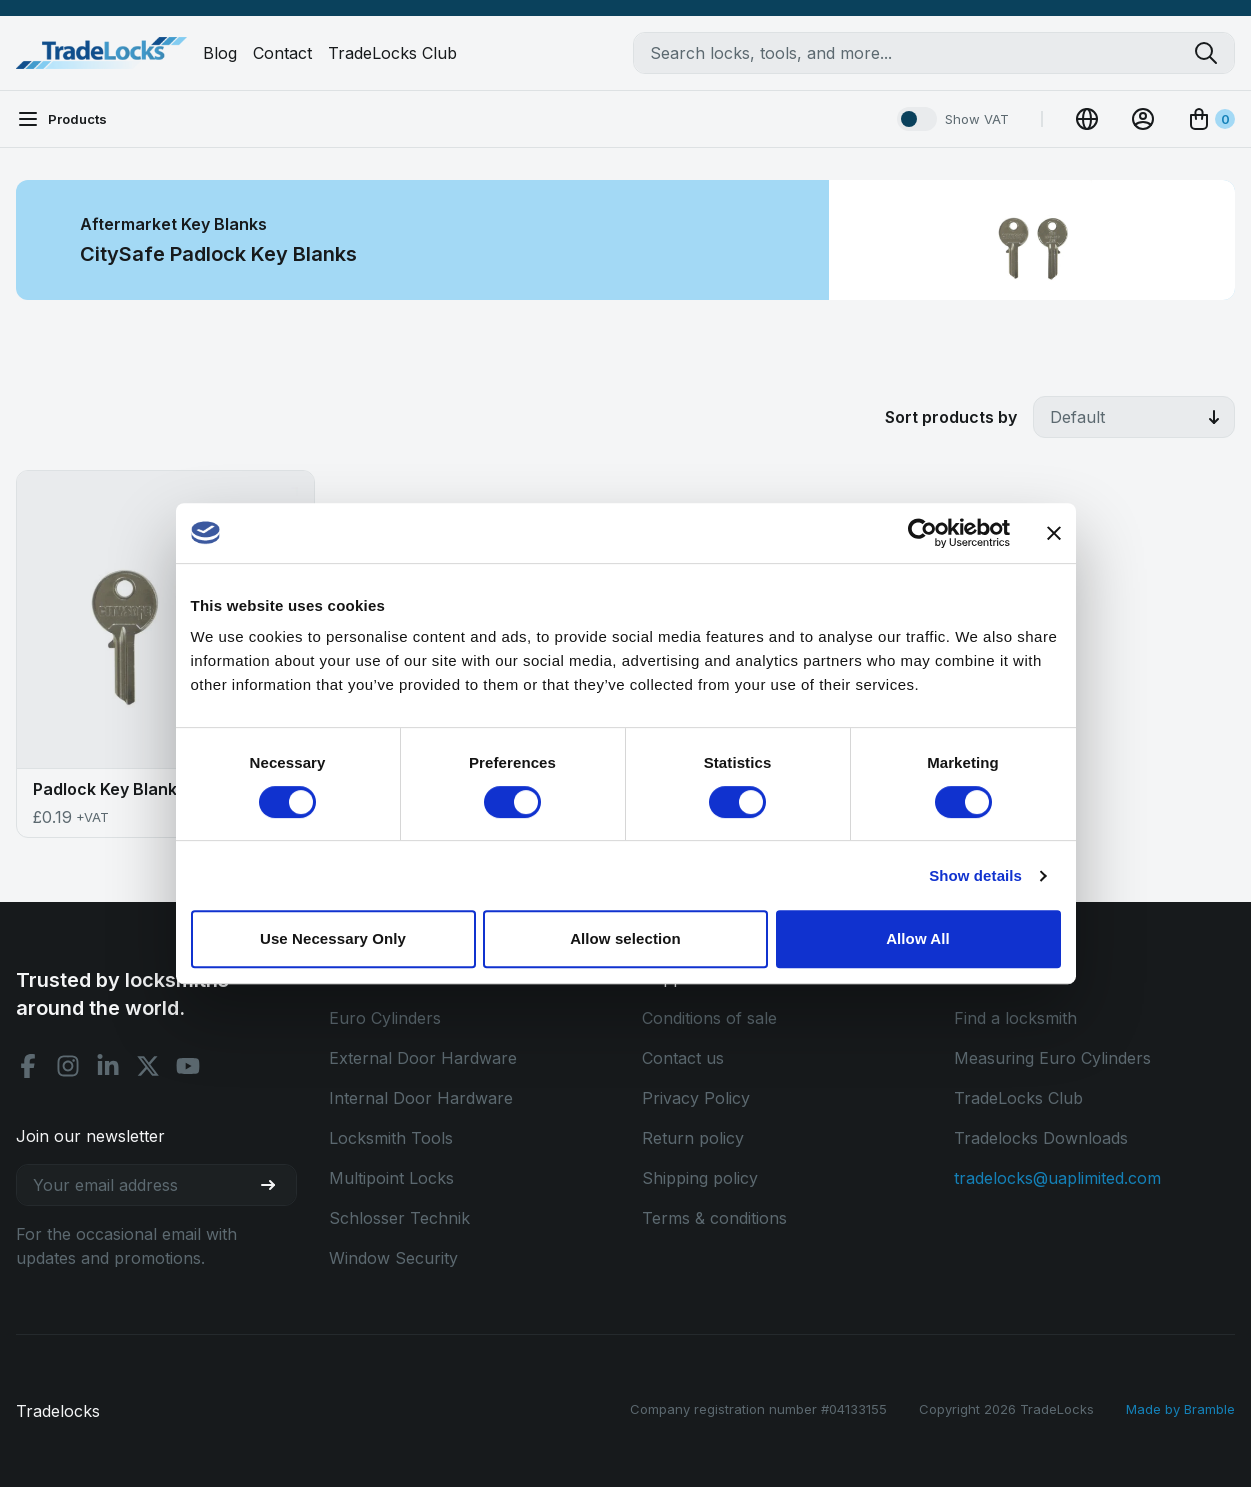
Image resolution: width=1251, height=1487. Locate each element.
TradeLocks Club (392, 53)
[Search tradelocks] (1214, 53)
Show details (975, 875)
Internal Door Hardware (421, 1098)
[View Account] (1143, 119)
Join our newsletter (90, 1136)
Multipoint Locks (391, 1178)
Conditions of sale (709, 1018)
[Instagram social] (68, 1066)
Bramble (1209, 1409)
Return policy (693, 1138)
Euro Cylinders (385, 1018)
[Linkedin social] (108, 1066)
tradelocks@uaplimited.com (1057, 1178)
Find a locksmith (1015, 1018)
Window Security (393, 1258)
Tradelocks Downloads (1041, 1138)
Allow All (918, 938)
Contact (282, 53)
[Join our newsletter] (276, 1185)
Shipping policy (700, 1178)
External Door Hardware (423, 1058)
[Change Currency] (1087, 119)
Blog (220, 53)
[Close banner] (1054, 533)
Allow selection (625, 938)
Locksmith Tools (391, 1138)
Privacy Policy (696, 1098)
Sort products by (951, 417)
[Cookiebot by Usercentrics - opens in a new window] (922, 533)
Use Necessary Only (333, 938)
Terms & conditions (714, 1218)
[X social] (148, 1066)
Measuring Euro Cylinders (1052, 1058)
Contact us (683, 1058)
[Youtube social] (188, 1066)
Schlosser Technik (399, 1218)
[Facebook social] (28, 1066)
